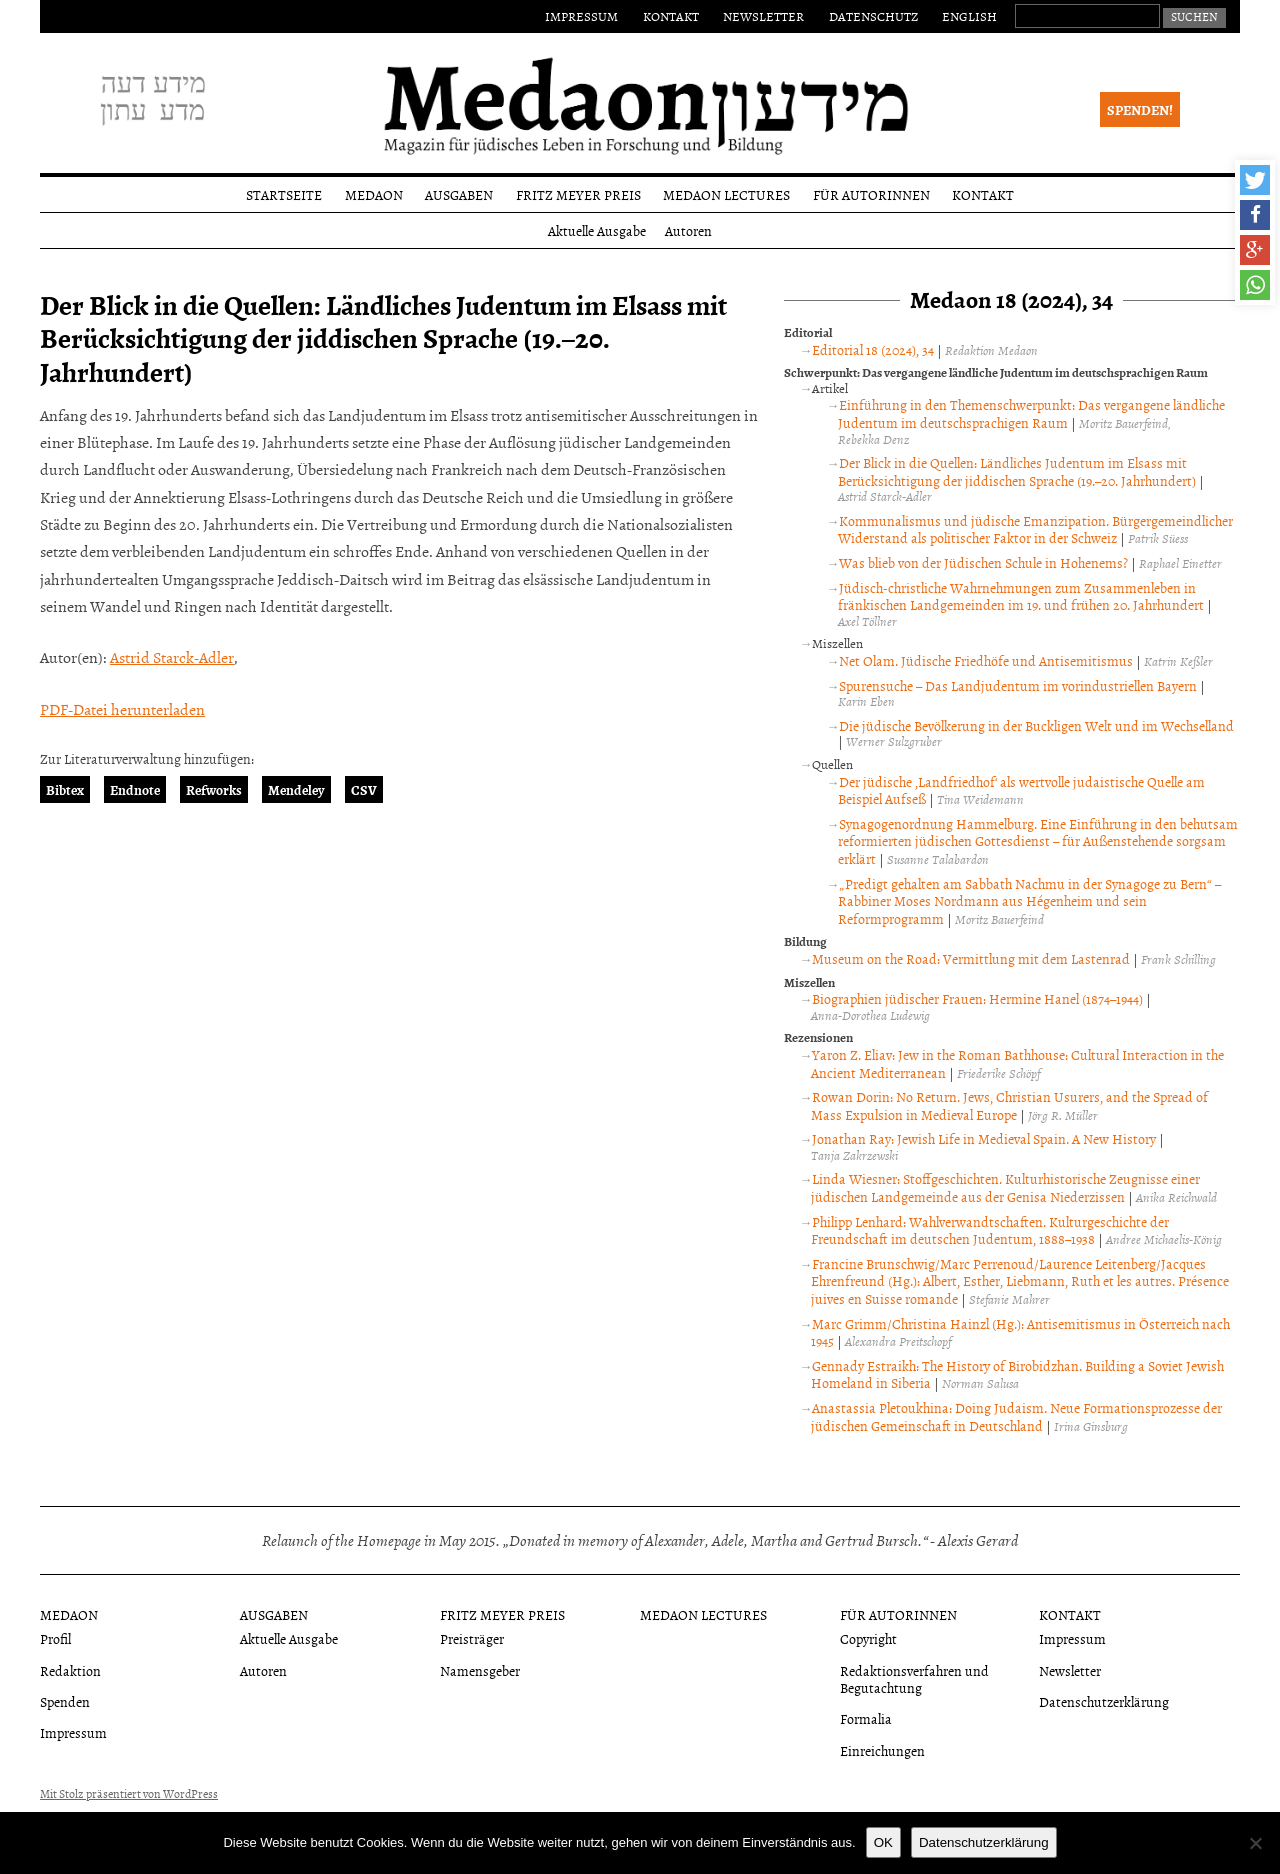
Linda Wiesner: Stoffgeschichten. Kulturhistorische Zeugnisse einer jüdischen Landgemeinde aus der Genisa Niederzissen (1005, 1187)
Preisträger (472, 1638)
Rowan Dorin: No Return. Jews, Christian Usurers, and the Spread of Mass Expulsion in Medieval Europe (1009, 1105)
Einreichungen (882, 1750)
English (969, 16)
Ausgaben (459, 194)
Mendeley (296, 789)
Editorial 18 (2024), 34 (873, 349)
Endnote (135, 789)
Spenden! (1140, 109)
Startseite (284, 194)
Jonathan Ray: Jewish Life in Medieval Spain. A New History (984, 1138)
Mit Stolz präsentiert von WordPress (129, 1794)
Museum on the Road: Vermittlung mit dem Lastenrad (971, 958)
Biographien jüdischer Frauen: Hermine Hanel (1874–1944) (977, 998)
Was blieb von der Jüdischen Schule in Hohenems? (983, 562)
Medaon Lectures (726, 194)
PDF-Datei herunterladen (122, 709)
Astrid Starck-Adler (172, 657)
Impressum (581, 16)
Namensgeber (480, 1670)
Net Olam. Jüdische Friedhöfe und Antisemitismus (986, 660)
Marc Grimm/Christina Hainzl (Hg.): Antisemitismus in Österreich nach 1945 (1020, 1332)
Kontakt (671, 16)
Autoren (688, 230)
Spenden (65, 1701)
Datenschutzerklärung (1104, 1701)
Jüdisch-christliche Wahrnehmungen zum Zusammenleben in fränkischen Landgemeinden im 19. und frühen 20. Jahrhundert (1021, 596)
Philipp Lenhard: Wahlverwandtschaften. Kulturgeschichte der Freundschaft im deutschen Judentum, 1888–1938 (990, 1230)
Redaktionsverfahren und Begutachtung (914, 1679)
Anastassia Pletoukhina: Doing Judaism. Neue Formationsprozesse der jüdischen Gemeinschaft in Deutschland (1016, 1416)
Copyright (868, 1638)
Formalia (866, 1718)
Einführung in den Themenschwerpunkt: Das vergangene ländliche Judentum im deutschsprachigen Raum (1031, 413)
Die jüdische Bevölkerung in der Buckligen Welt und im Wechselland (1036, 725)
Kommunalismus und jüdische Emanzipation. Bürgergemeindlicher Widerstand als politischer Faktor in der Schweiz (1035, 529)
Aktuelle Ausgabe (597, 230)
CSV (364, 789)
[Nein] (1255, 1843)
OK (883, 1842)
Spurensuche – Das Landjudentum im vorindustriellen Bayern (1018, 685)
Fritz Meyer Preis (578, 194)
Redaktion (70, 1670)
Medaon (374, 194)
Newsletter (763, 16)
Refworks (214, 789)
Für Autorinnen (871, 194)
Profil (55, 1638)
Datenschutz (873, 16)
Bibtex (65, 789)
